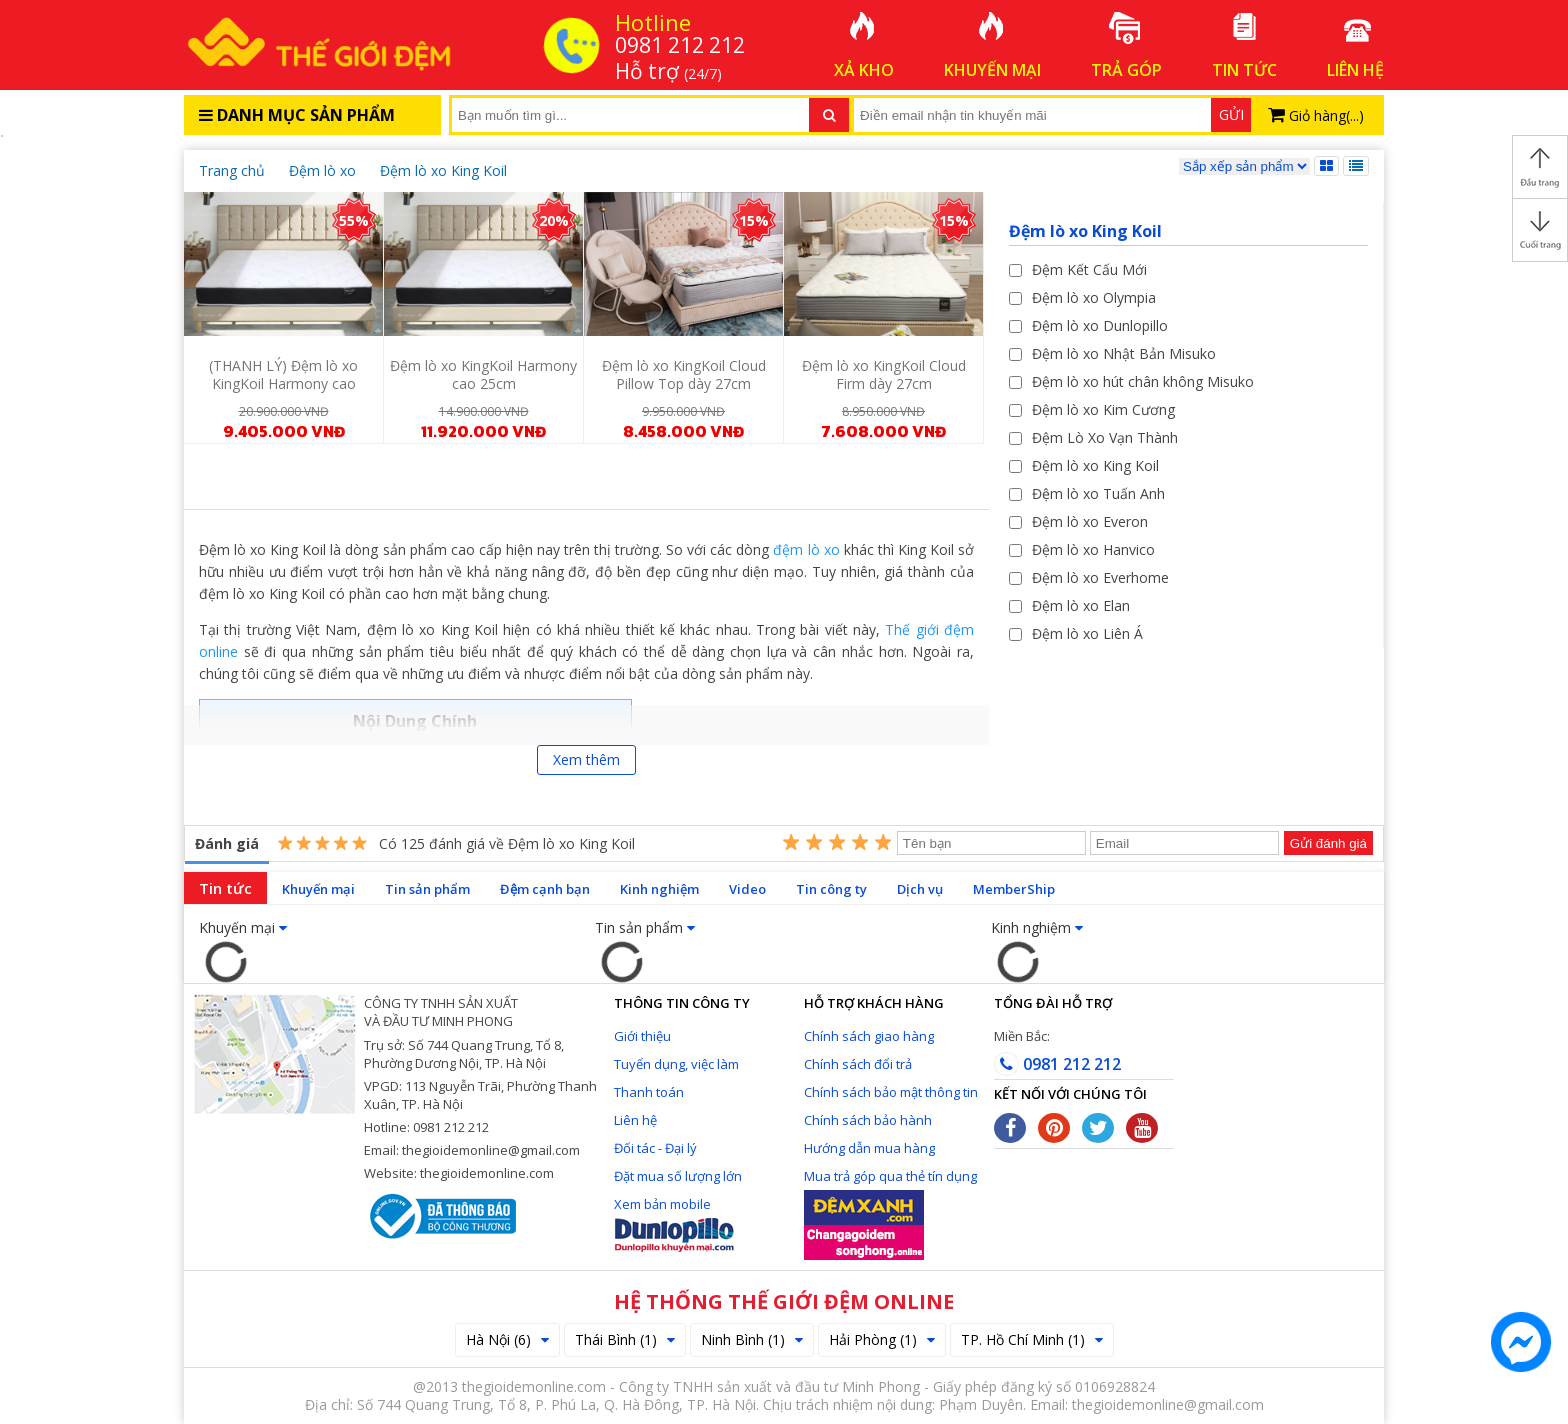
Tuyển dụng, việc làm (676, 1064)
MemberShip (1014, 889)
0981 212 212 (1057, 1064)
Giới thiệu (642, 1036)
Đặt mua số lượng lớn (678, 1176)
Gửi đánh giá (1328, 843)
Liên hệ (635, 1120)
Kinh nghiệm (659, 889)
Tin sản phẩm (427, 889)
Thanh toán (649, 1092)
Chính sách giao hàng (869, 1036)
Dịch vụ (920, 889)
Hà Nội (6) (507, 1339)
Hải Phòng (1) (882, 1339)
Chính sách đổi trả (858, 1064)
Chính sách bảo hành (868, 1120)
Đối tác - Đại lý (655, 1148)
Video (747, 889)
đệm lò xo (806, 549)
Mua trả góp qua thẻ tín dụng (890, 1176)
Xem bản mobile (662, 1204)
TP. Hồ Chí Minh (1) (1032, 1339)
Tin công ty (831, 889)
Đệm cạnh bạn (545, 889)
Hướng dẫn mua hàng (869, 1148)
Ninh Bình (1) (752, 1339)
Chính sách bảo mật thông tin (891, 1092)
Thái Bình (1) (625, 1339)
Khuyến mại (318, 889)
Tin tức (225, 888)
